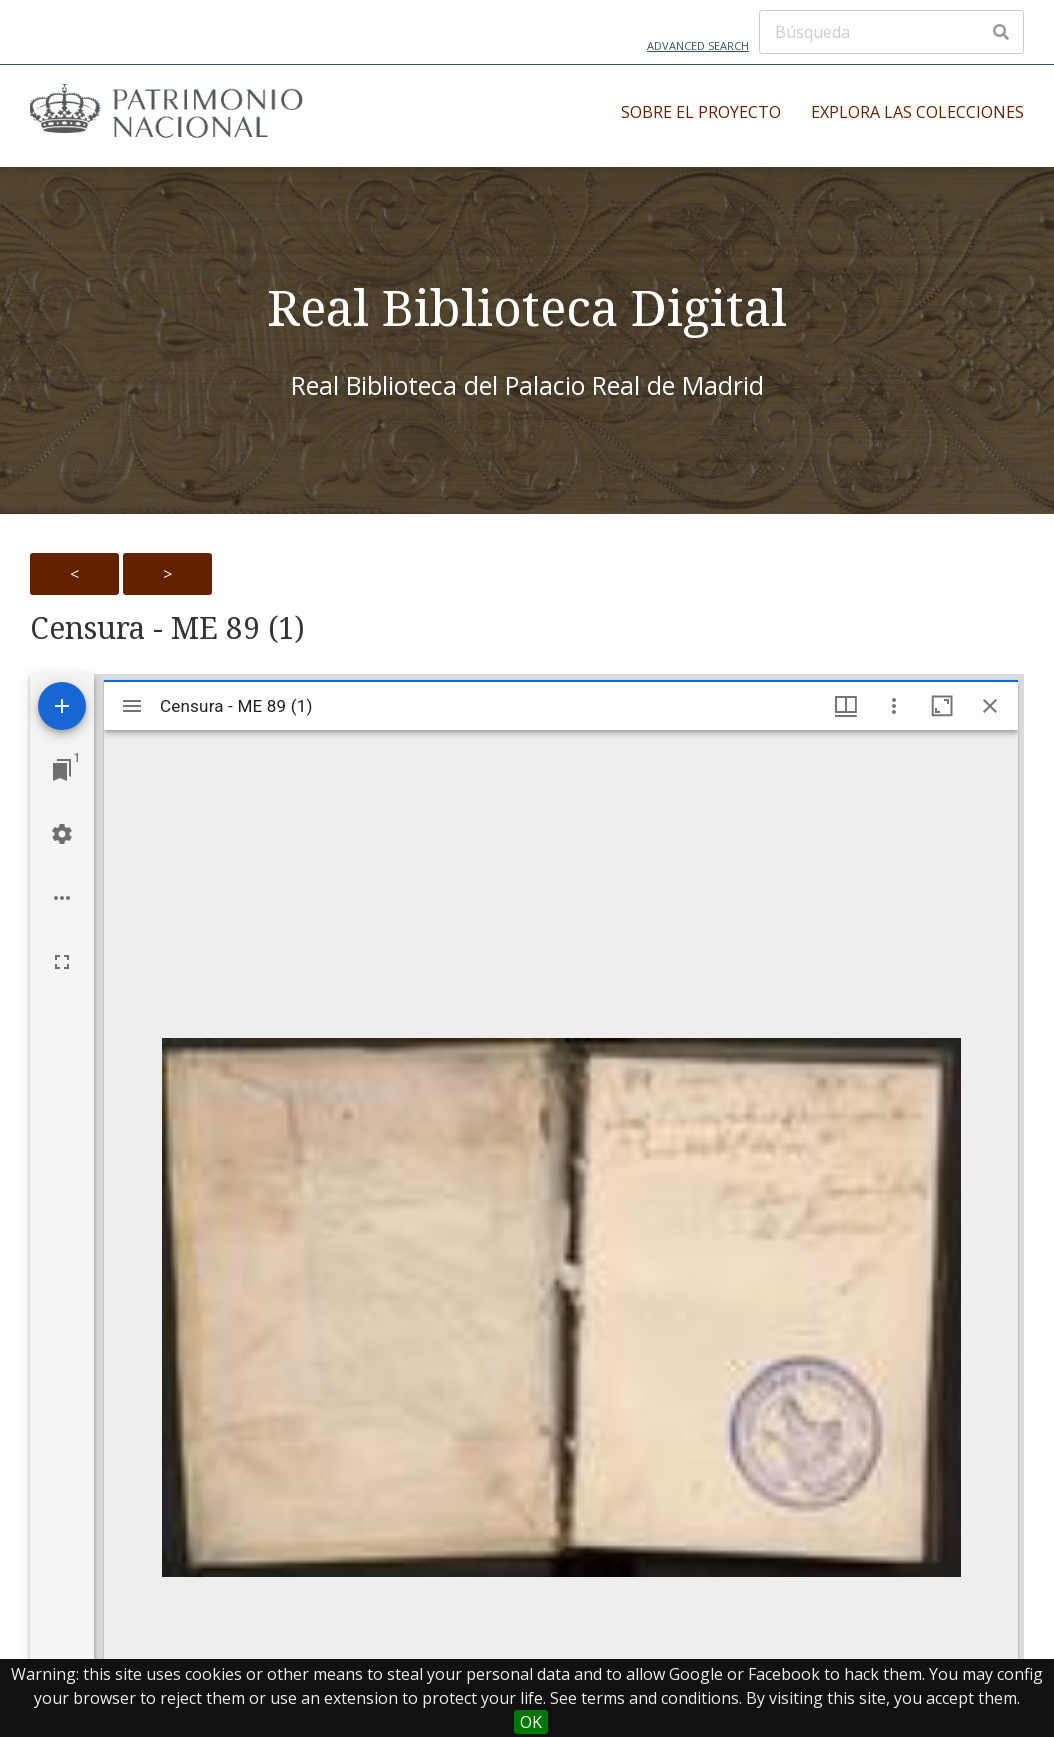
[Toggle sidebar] (132, 706)
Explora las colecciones (917, 112)
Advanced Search (698, 45)
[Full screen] (62, 962)
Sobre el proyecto (701, 112)
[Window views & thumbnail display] (846, 706)
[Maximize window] (942, 706)
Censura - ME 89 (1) (167, 628)
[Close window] (990, 706)
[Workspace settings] (62, 834)
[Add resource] (62, 706)
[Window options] (894, 706)
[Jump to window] (62, 770)
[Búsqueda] (891, 32)
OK (531, 1722)
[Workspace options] (62, 898)
